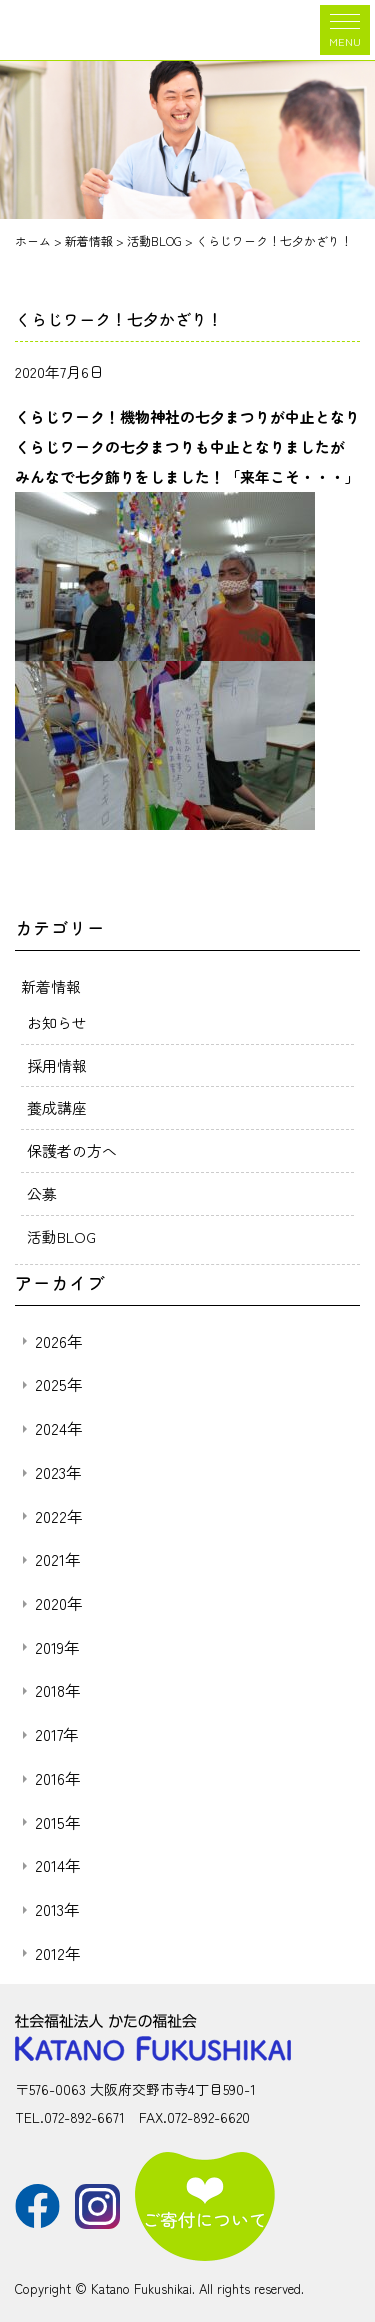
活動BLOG (61, 1236)
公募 (42, 1193)
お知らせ (57, 1022)
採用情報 (57, 1065)
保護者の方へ (72, 1150)
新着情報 (51, 986)
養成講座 (57, 1107)
